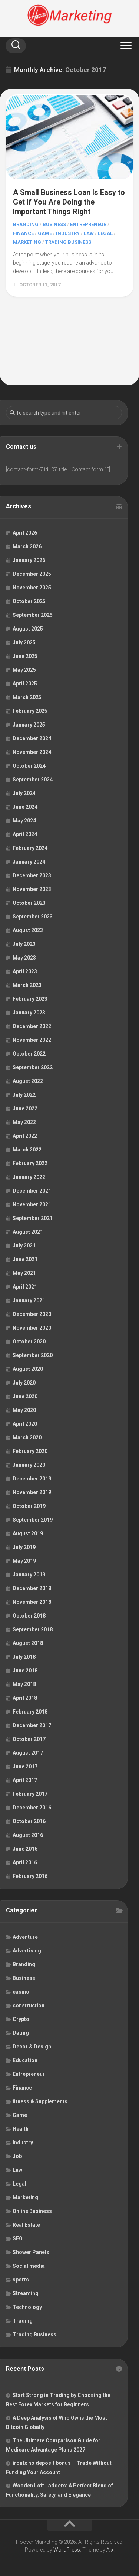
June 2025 (25, 656)
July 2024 (24, 793)
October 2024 (29, 766)
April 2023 (25, 971)
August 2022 (28, 1081)
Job (17, 2156)
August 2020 (28, 1369)
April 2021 (25, 1287)
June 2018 (25, 1670)
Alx (109, 2550)
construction (28, 2005)
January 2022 (29, 1177)
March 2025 (27, 697)
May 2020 (24, 1410)
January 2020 (29, 1465)
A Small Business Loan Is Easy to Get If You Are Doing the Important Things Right (69, 202)
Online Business (32, 2211)
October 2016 (29, 1821)
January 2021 (29, 1300)
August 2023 (28, 930)
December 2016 (32, 1808)
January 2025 (29, 725)
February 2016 (30, 1876)
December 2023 (32, 875)
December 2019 (32, 1479)
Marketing (27, 242)
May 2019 (24, 1561)
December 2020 (32, 1314)
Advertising (27, 1951)
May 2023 (24, 958)
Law (89, 233)
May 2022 (24, 1122)
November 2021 (32, 1204)
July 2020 (24, 1383)
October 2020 (29, 1341)
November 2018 (32, 1602)
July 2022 (24, 1095)
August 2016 (28, 1835)
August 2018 (28, 1643)
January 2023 (29, 1013)
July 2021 (24, 1246)
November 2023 (32, 889)
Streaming (26, 2293)
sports (21, 2280)
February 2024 (30, 848)
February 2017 (30, 1794)
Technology (27, 2307)
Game (45, 233)
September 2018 (33, 1629)
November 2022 (32, 1040)
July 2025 (24, 642)
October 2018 (29, 1616)
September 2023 (33, 917)
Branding (26, 224)
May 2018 (24, 1684)
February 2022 (30, 1163)
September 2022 (33, 1067)
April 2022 (25, 1136)
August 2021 (28, 1232)
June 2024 (25, 807)
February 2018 (30, 1712)
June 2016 (25, 1849)
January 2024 (29, 862)
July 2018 (24, 1657)
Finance (23, 233)
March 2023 (27, 985)
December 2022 (32, 1026)
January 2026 (29, 560)
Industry (68, 233)
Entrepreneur (88, 224)
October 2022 (29, 1054)
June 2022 (25, 1108)
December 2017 (32, 1725)
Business (54, 224)
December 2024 (32, 738)
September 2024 (33, 779)
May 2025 (24, 670)
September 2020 (33, 1355)
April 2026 (25, 533)
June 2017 (25, 1766)
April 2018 (25, 1698)
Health (21, 2129)
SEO (18, 2238)
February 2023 (30, 999)
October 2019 (29, 1506)
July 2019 (24, 1547)
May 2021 (24, 1273)
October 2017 (29, 1739)
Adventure (25, 1937)
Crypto (21, 2019)
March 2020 (27, 1437)
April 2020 (25, 1424)
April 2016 (25, 1862)
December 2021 (32, 1191)
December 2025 (32, 574)
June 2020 (25, 1396)
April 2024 (25, 834)
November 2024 (32, 752)
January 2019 (29, 1575)
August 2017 (28, 1753)
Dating (21, 2033)
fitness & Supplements (40, 2101)
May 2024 (24, 821)
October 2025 (29, 601)
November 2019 (32, 1492)
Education (25, 2060)
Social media (29, 2266)
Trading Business (68, 242)
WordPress (66, 2550)
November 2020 (32, 1328)
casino (21, 1992)
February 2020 (30, 1451)
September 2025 (33, 615)
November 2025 (32, 588)
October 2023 (29, 903)
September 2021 (33, 1218)
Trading (23, 2321)
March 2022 (27, 1150)
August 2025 (28, 629)
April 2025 (25, 684)
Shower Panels (31, 2252)
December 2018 (32, 1588)
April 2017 (25, 1780)
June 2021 (25, 1259)
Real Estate (26, 2225)
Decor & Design (32, 2047)
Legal (105, 233)
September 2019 (33, 1520)
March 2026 (27, 546)
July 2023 (24, 944)
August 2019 (28, 1533)
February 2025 (30, 711)
